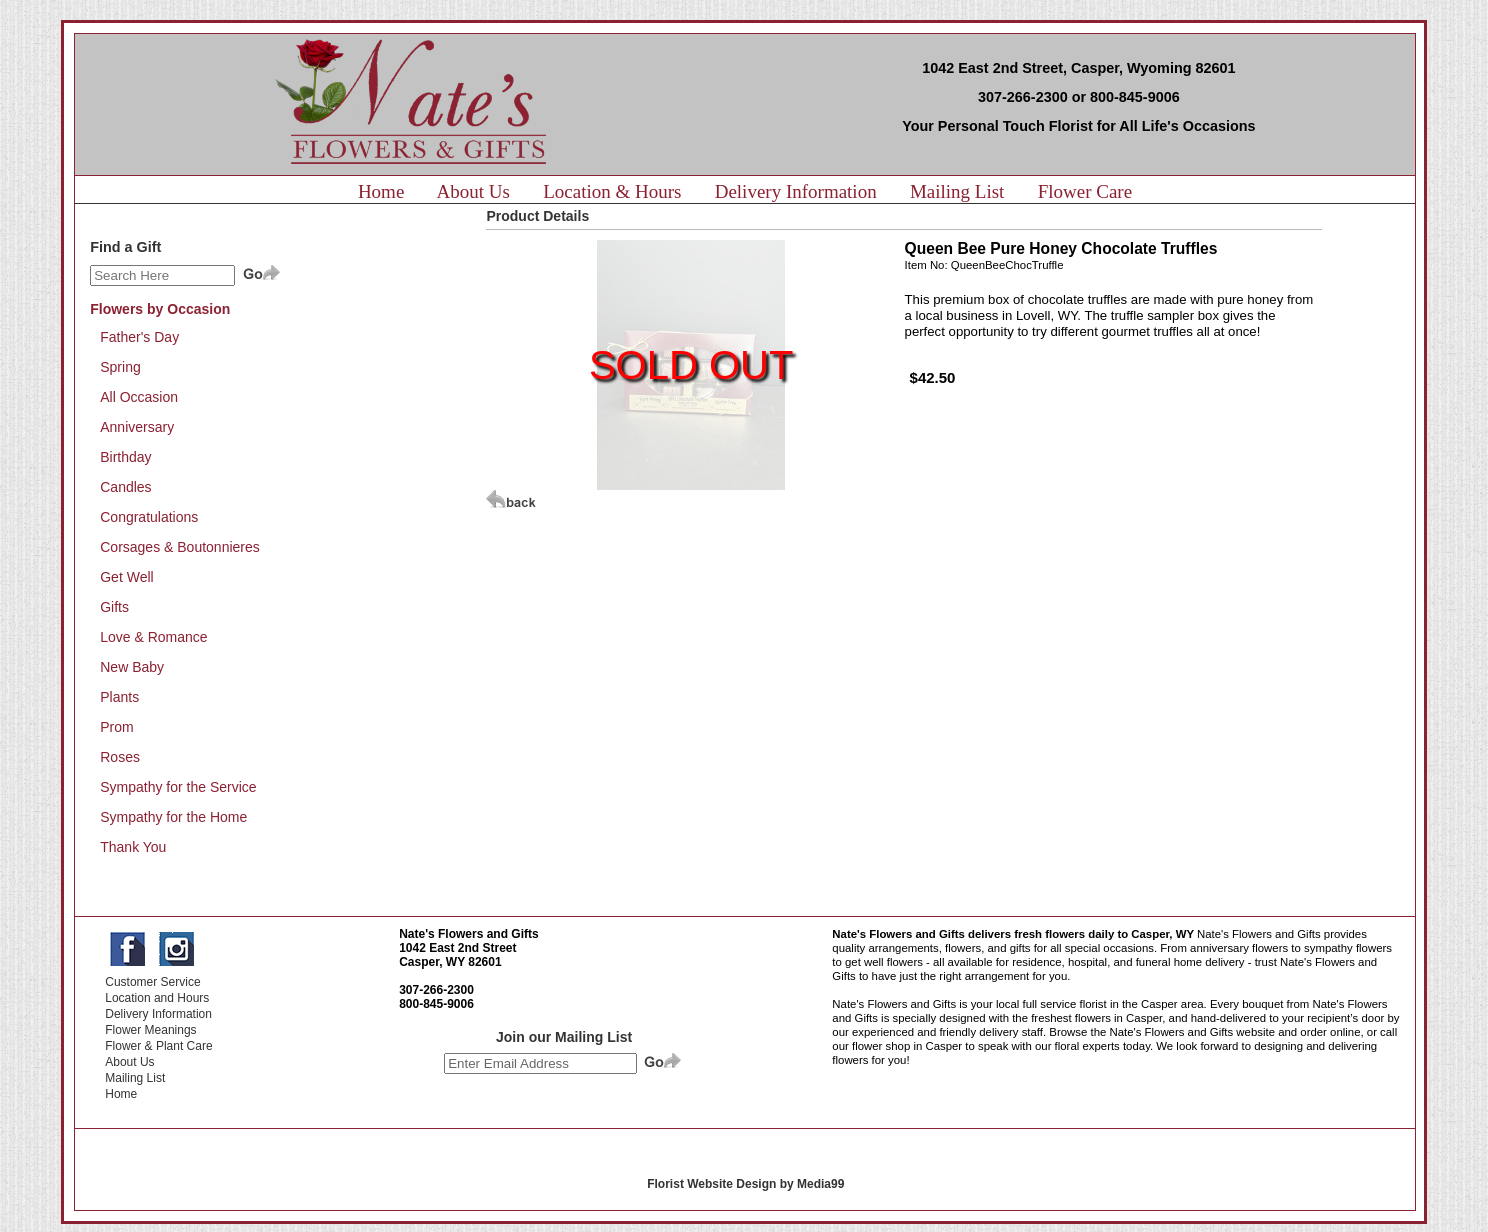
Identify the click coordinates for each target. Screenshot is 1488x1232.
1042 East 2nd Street (457, 948)
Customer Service (152, 982)
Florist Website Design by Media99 (745, 1184)
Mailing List (957, 191)
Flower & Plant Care (158, 1046)
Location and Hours (157, 998)
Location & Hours (612, 191)
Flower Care (1085, 191)
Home (381, 191)
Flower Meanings (150, 1030)
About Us (473, 191)
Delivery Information (796, 191)
